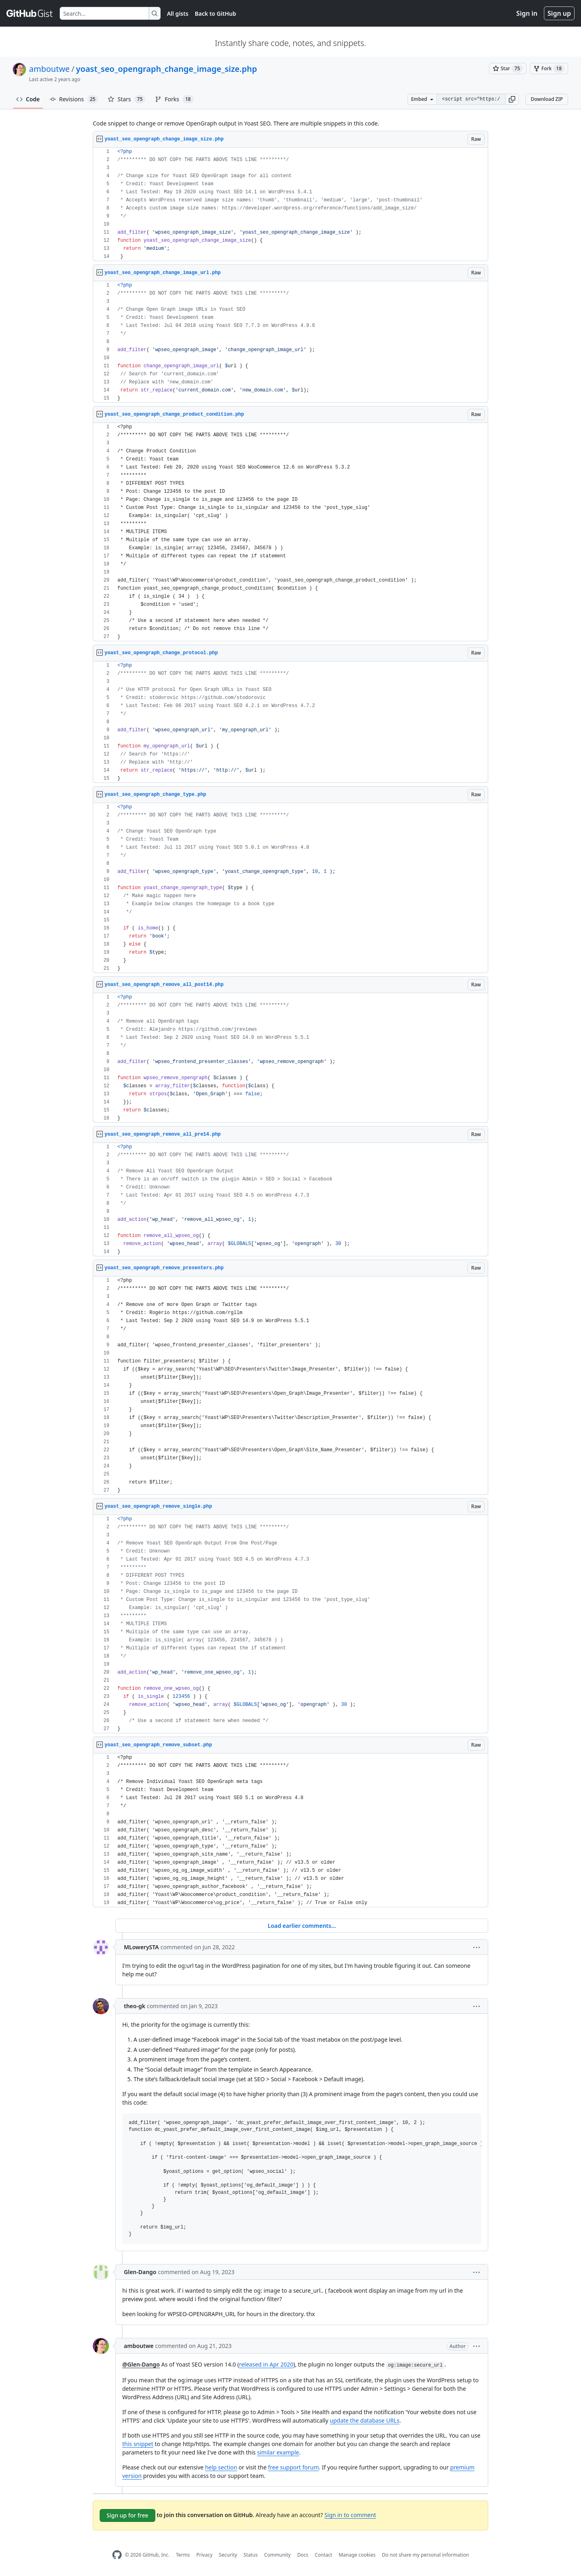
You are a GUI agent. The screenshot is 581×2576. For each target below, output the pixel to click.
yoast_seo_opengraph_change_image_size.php (166, 68)
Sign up (559, 13)
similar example (278, 2452)
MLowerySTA (141, 1947)
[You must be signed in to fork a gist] (549, 68)
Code (28, 99)
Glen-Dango (140, 2272)
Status (251, 2554)
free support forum (293, 2467)
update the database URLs (364, 2420)
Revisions (74, 99)
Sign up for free (127, 2515)
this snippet (137, 2444)
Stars (126, 99)
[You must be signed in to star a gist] (508, 68)
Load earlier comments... (302, 1925)
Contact (323, 2554)
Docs (302, 2554)
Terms (183, 2554)
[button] (512, 99)
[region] (290, 204)
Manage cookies (357, 2554)
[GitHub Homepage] (117, 2555)
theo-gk (134, 2006)
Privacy (204, 2554)
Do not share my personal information (425, 2554)
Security (228, 2554)
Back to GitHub (215, 13)
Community (277, 2554)
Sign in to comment (350, 2515)
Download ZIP (547, 99)
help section (221, 2467)
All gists (177, 13)
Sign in (526, 13)
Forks (174, 99)
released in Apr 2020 (266, 2364)
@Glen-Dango (141, 2364)
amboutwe (49, 68)
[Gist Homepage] (29, 13)
